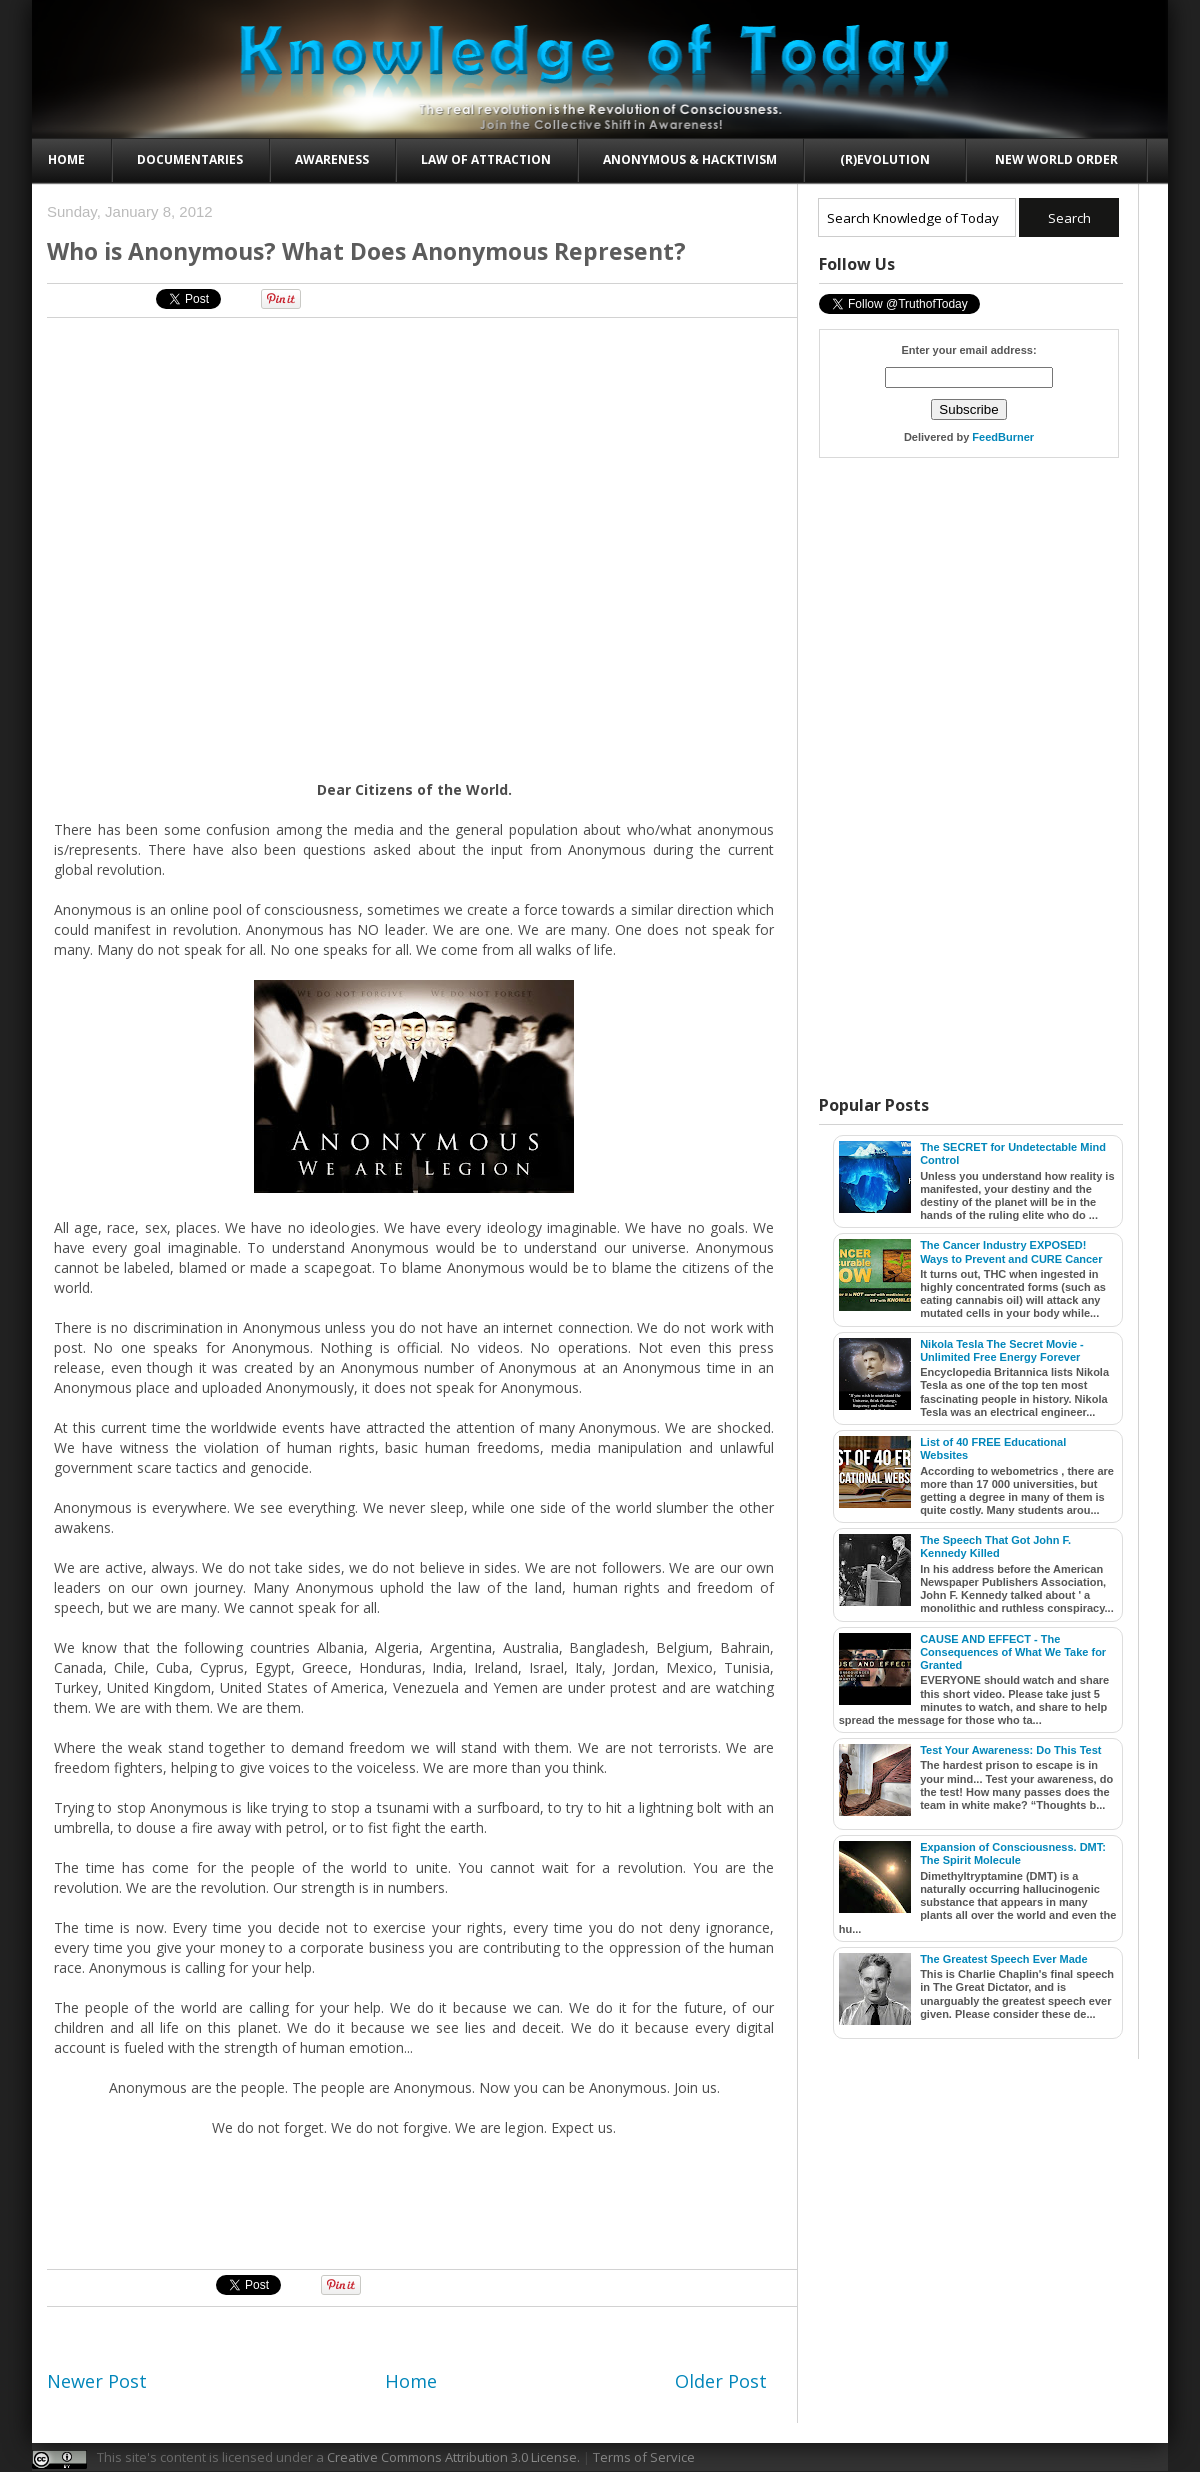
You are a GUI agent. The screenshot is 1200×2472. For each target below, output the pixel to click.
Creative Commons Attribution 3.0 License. (453, 2457)
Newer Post (97, 2381)
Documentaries (190, 159)
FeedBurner (1003, 437)
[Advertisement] (415, 378)
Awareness (332, 159)
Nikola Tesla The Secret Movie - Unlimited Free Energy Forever (1002, 1350)
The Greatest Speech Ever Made (1004, 1959)
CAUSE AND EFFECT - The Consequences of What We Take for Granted (1013, 1652)
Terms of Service (644, 2457)
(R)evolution (885, 159)
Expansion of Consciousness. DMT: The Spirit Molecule (1013, 1853)
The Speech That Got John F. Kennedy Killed (995, 1546)
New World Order (1056, 159)
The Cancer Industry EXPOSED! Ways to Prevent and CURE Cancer (1011, 1251)
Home (66, 159)
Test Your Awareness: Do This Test (1010, 1750)
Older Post (721, 2381)
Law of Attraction (486, 159)
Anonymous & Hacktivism (690, 159)
